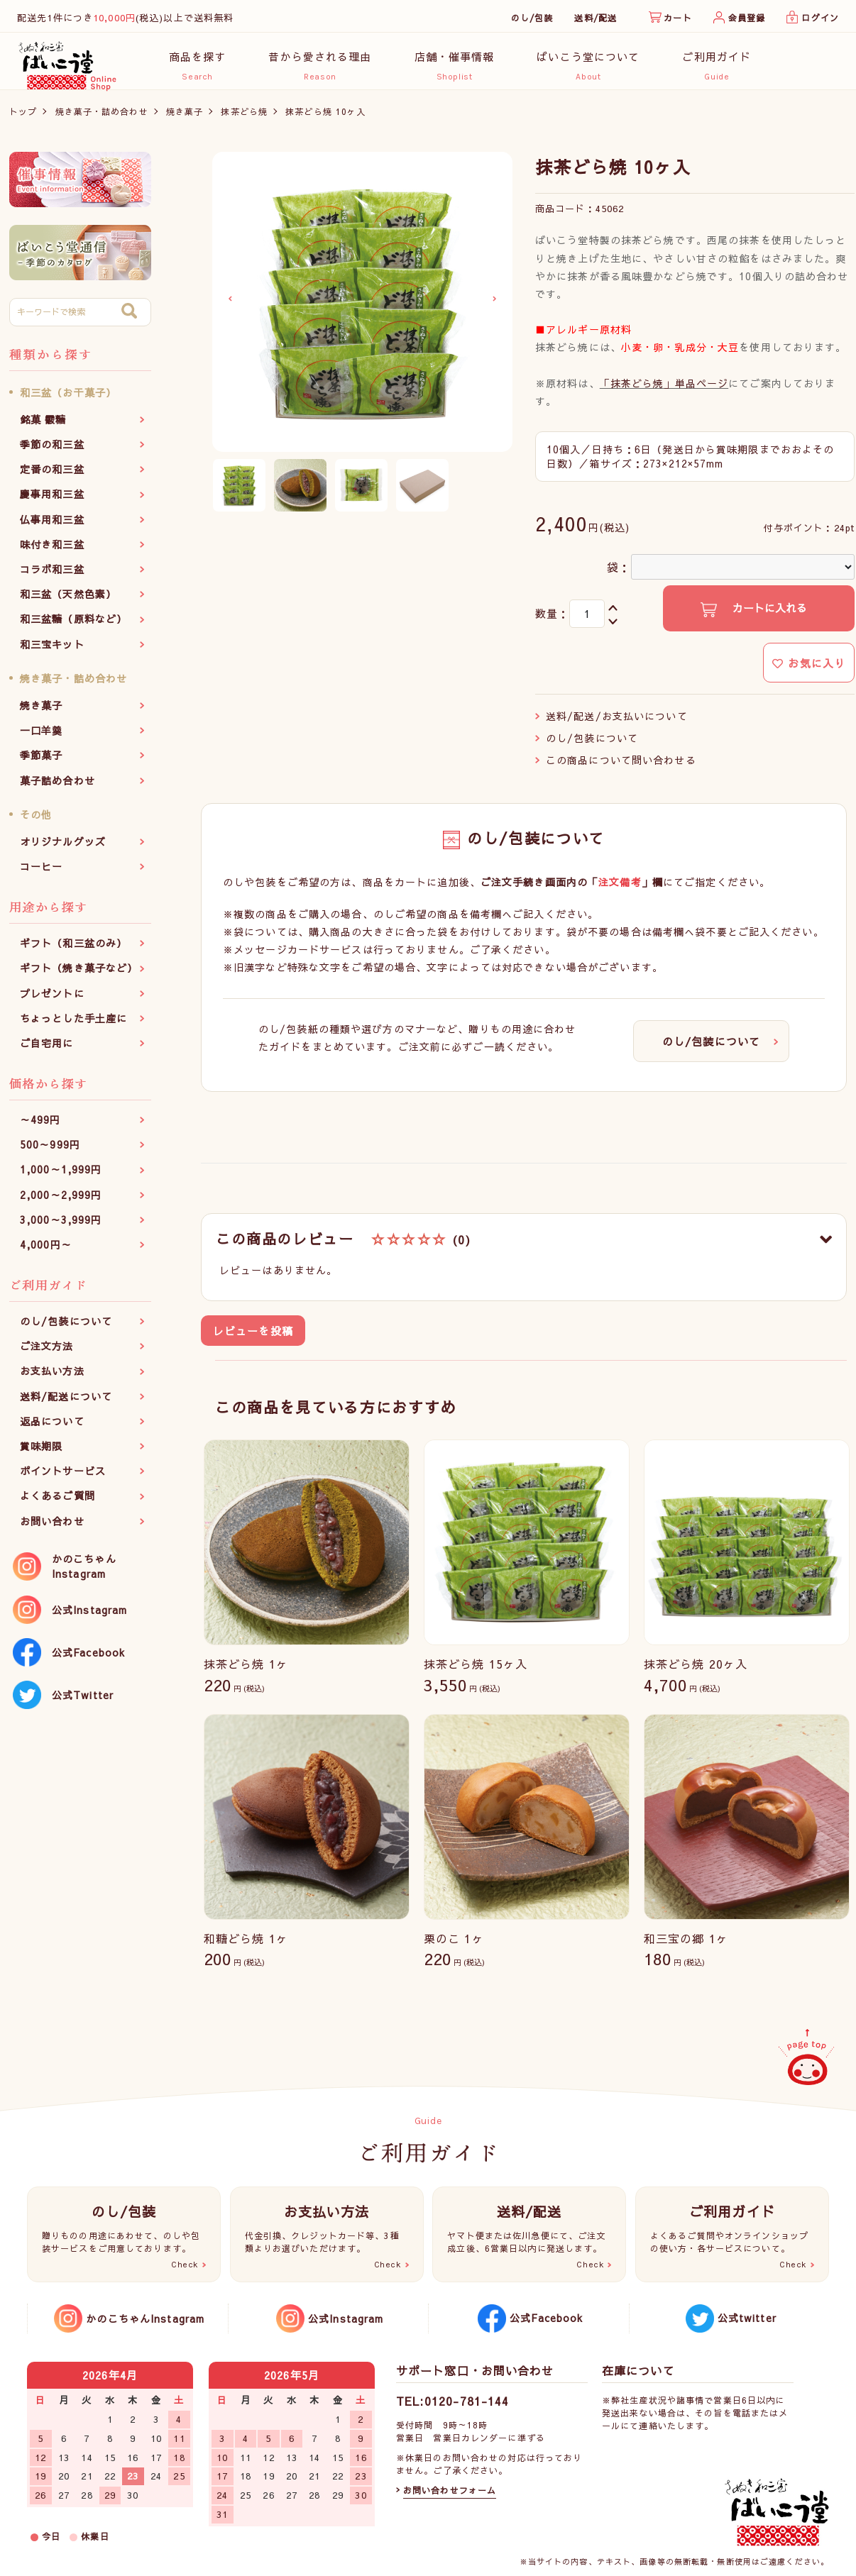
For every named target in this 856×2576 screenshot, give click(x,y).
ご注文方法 (47, 1354)
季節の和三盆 (52, 452)
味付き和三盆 (52, 551)
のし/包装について (66, 1329)
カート (677, 17)
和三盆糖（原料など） (73, 626)
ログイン (819, 17)
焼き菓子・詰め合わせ (101, 118)
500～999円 (50, 1152)
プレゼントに (52, 1000)
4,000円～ (46, 1252)
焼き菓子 (184, 118)
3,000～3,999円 (60, 1227)
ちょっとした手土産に (73, 1025)
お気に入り (808, 670)
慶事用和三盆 (52, 501)
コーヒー (41, 874)
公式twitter (747, 2318)
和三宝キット (52, 651)
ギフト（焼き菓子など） (79, 975)
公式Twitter (83, 1702)
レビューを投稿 (253, 1337)
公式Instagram (89, 1617)
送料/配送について (66, 1403)
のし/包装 (532, 17)
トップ (23, 118)
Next (494, 306)
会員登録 (746, 17)
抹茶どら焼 (244, 118)
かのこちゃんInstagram (84, 1573)
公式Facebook (88, 1659)
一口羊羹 (41, 738)
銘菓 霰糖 (43, 426)
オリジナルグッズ (63, 848)
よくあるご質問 (57, 1503)
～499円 (40, 1127)
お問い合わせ (52, 1528)
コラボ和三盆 (52, 577)
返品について (52, 1428)
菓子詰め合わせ (57, 787)
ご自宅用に (47, 1050)
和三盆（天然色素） (68, 602)
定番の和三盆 (52, 477)
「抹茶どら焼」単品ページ (664, 390)
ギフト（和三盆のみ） (73, 951)
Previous (230, 306)
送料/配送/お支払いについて (617, 723)
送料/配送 (595, 17)
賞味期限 (41, 1454)
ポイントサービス (63, 1478)
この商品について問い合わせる (621, 767)
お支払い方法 (52, 1378)
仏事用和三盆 (52, 526)
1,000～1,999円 (60, 1177)
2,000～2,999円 (60, 1202)
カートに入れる (768, 615)
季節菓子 (41, 763)
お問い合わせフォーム (449, 2490)
